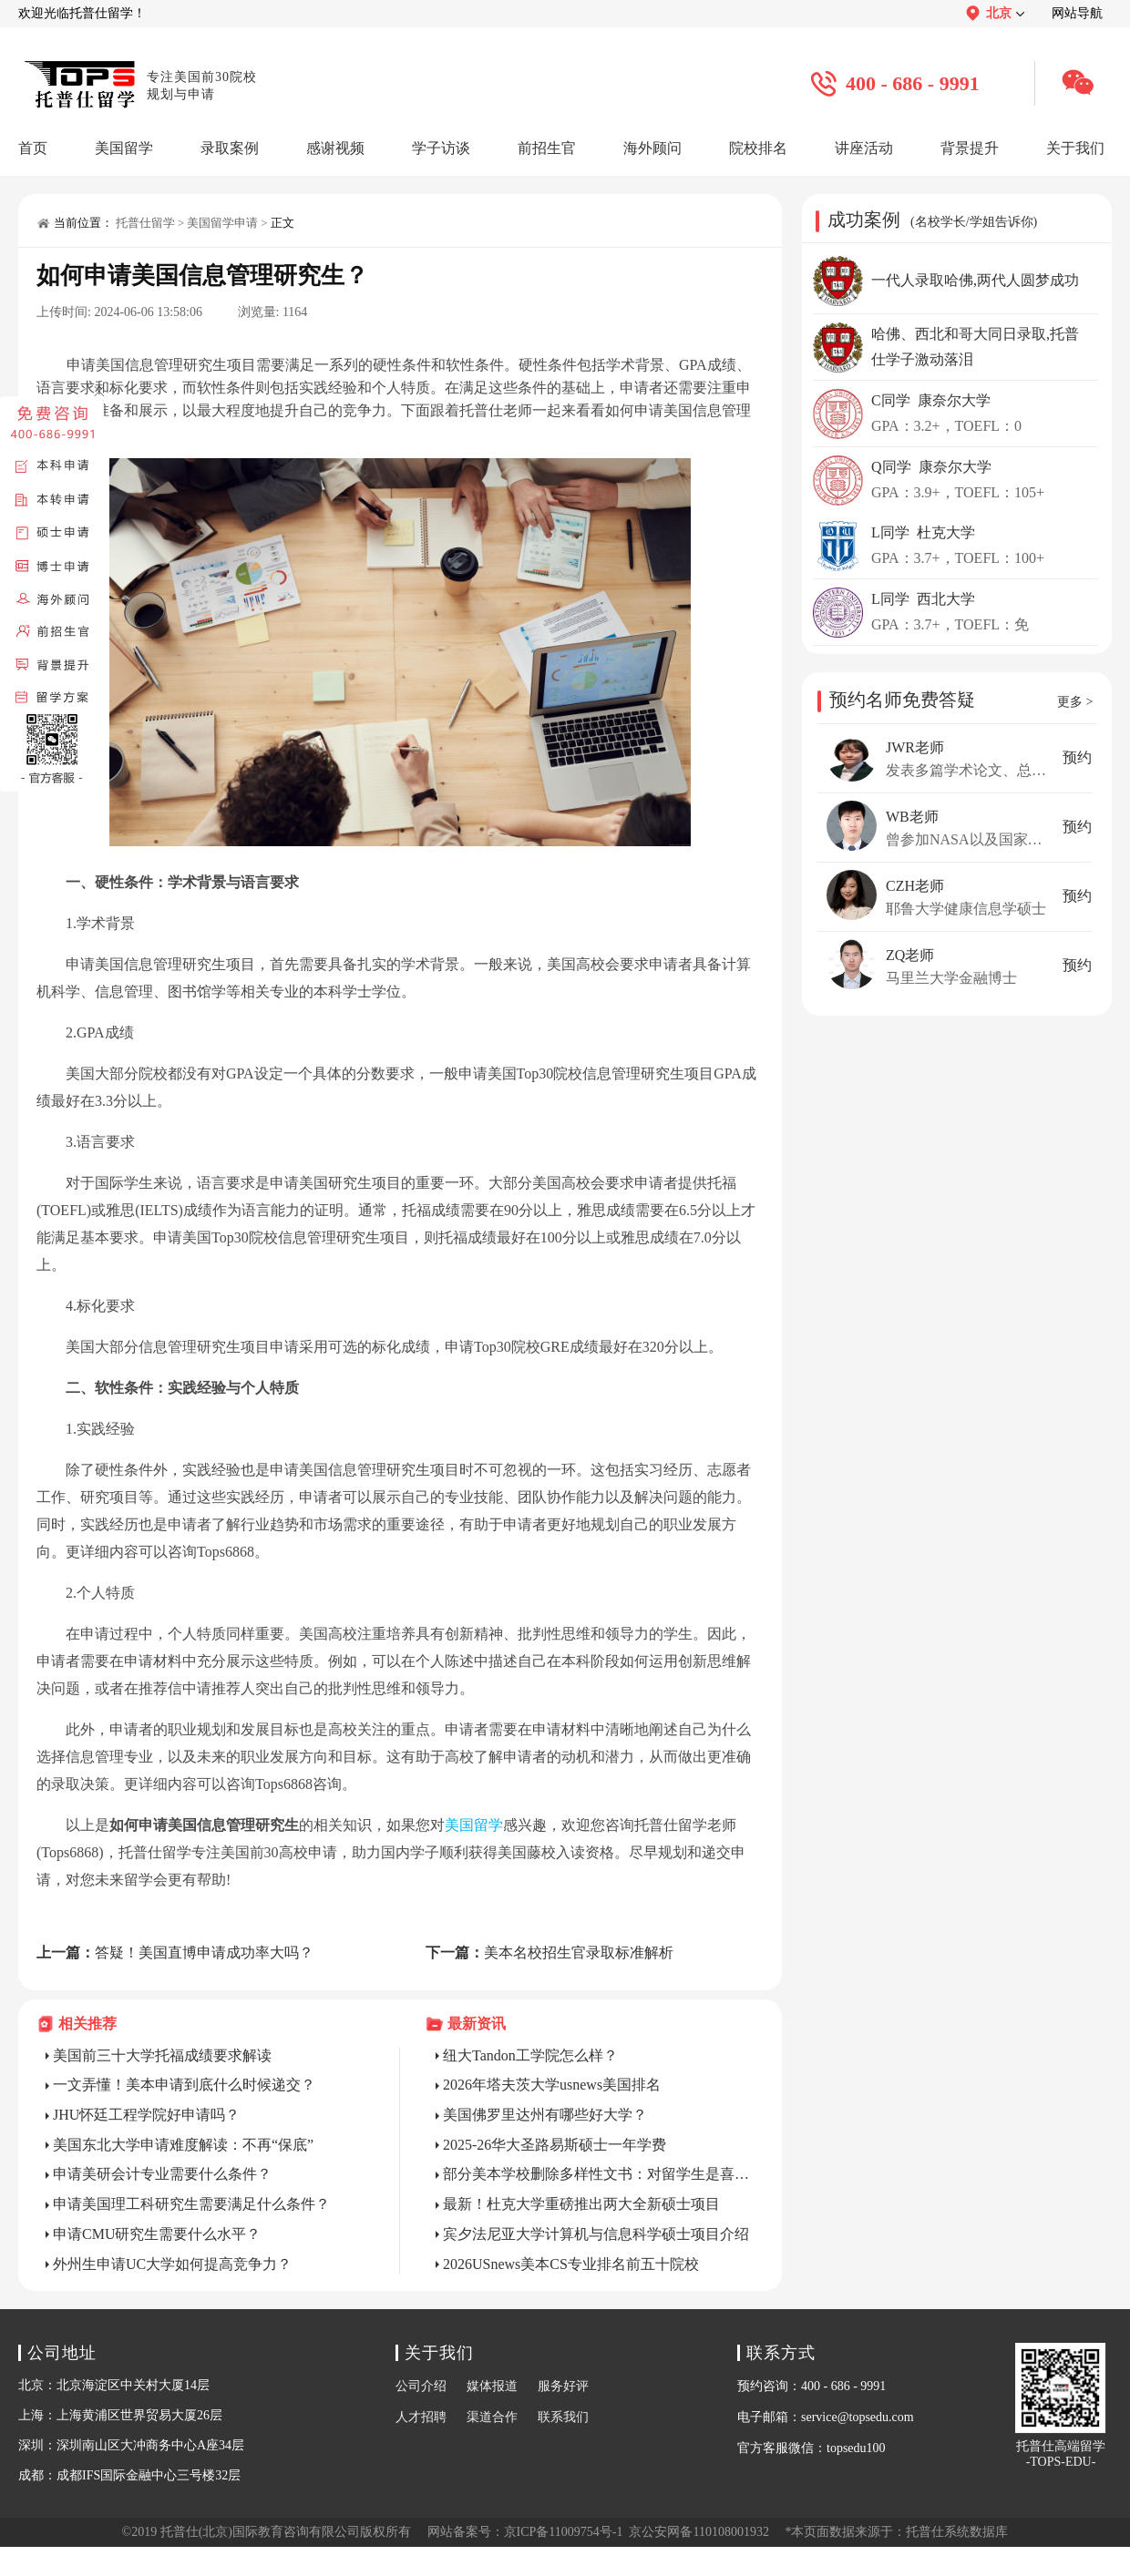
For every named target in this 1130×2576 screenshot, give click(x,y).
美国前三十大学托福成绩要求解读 (162, 2055)
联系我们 (563, 2417)
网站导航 (1077, 13)
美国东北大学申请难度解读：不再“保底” (183, 2144)
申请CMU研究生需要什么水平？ (157, 2234)
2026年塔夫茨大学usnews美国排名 (552, 2084)
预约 (1077, 757)
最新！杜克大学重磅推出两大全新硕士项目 (581, 2204)
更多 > (1075, 702)
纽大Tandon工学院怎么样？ (530, 2055)
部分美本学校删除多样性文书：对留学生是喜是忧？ (599, 2174)
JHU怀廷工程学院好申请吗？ (146, 2114)
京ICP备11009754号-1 (563, 2532)
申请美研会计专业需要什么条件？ (162, 2174)
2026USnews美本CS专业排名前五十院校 (571, 2264)
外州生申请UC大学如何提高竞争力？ (172, 2264)
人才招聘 (421, 2417)
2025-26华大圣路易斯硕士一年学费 (554, 2144)
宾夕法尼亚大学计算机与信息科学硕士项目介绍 (596, 2234)
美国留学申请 (222, 223)
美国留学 (474, 1825)
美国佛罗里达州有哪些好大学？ (545, 2114)
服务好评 (563, 2386)
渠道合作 (492, 2417)
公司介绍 (421, 2386)
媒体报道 (492, 2386)
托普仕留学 (145, 223)
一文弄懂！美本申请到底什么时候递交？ (184, 2084)
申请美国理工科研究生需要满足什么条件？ (191, 2204)
